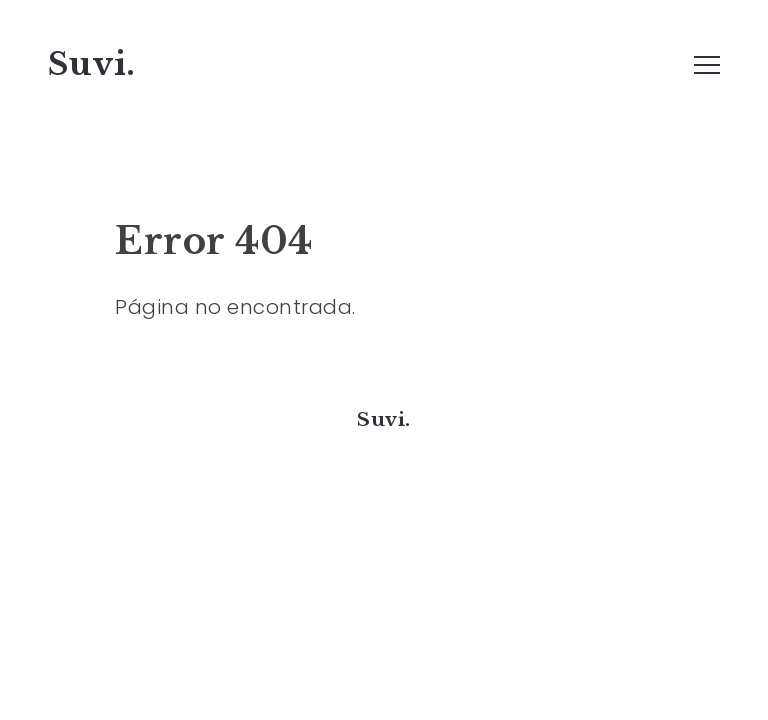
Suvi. (92, 64)
